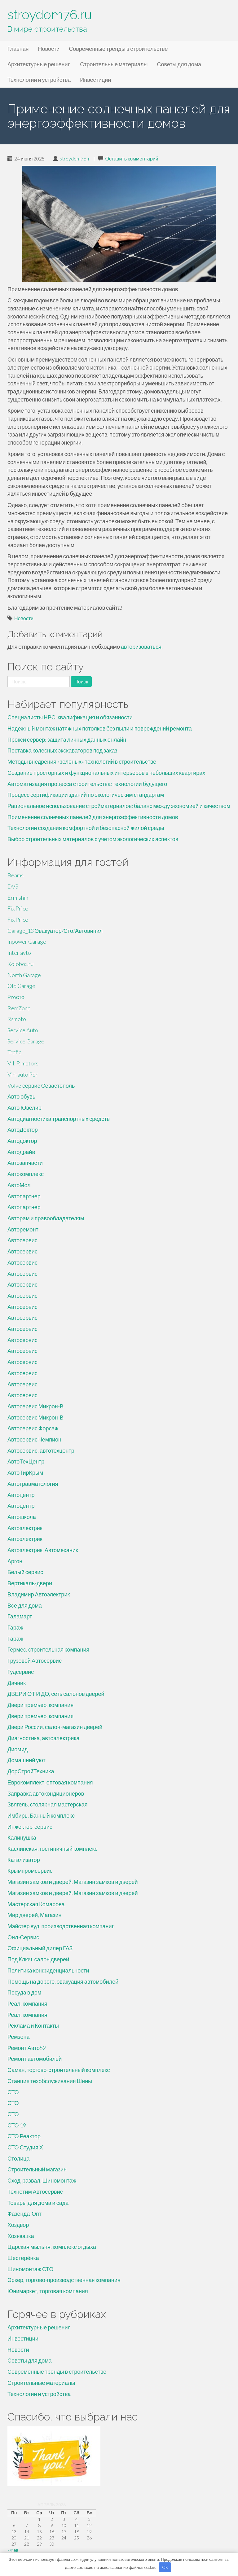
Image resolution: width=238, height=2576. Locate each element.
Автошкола (21, 1516)
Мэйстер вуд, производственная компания (61, 1926)
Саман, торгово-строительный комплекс (58, 2069)
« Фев (12, 2550)
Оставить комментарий (131, 158)
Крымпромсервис (30, 1870)
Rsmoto (16, 1019)
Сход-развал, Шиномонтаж (41, 2180)
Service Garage (25, 1041)
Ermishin (17, 897)
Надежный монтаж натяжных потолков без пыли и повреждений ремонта (99, 728)
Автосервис (22, 1240)
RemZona (18, 1008)
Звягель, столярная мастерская (47, 1804)
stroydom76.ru (49, 14)
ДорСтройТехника (30, 1771)
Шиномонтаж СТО (30, 2269)
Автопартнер (24, 1196)
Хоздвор (18, 2224)
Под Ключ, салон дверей (38, 1959)
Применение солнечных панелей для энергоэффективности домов (92, 817)
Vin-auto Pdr (22, 1074)
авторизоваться (141, 646)
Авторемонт (22, 1229)
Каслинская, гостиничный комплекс (52, 1848)
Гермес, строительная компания (48, 1649)
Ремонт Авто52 (26, 2047)
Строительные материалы (114, 64)
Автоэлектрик (24, 1528)
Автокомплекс (25, 1173)
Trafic (14, 1052)
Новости (49, 48)
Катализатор (23, 1859)
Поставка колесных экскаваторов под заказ (62, 750)
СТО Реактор (24, 2136)
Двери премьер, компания (40, 1704)
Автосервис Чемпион (34, 1439)
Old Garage (21, 985)
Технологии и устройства (39, 79)
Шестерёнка (23, 2257)
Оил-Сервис (23, 1937)
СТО (13, 2092)
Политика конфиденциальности (48, 1970)
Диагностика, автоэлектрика (43, 1738)
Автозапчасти (25, 1162)
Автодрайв (21, 1151)
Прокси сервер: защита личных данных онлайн (66, 739)
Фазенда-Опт (24, 2213)
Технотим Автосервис (35, 2191)
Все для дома (24, 1605)
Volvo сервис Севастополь (41, 1085)
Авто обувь (21, 1096)
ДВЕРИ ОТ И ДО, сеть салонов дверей (55, 1693)
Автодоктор (22, 1140)
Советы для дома (179, 64)
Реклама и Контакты (33, 2025)
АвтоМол (19, 1185)
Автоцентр (21, 1494)
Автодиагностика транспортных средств (58, 1118)
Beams (15, 875)
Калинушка (21, 1837)
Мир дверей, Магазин (34, 1914)
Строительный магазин (37, 2169)
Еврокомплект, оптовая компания (50, 1782)
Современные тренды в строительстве (118, 48)
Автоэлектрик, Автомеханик (42, 1550)
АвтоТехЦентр (25, 1461)
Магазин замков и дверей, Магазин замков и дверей (72, 1881)
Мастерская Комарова (36, 1904)
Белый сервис (25, 1572)
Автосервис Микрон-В (35, 1406)
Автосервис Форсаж (33, 1428)
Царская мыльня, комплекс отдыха (51, 2246)
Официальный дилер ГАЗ (40, 1948)
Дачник (16, 1682)
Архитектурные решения (39, 64)
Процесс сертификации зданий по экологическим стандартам (85, 794)
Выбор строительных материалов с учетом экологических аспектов (92, 839)
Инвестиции (95, 79)
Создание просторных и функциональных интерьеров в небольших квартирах (106, 772)
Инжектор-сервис (29, 1826)
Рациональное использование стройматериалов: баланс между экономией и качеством (118, 805)
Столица (18, 2158)
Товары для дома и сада (37, 2202)
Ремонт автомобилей (34, 2058)
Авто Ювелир (24, 1107)
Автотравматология (32, 1483)
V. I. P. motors (22, 1063)
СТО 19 (16, 2125)
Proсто (15, 997)
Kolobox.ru (20, 963)
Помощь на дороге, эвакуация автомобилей (62, 1981)
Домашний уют (26, 1760)
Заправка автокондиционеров (45, 1793)
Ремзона (18, 2036)
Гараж (15, 1627)
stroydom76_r (75, 158)
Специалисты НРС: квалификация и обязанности (70, 717)
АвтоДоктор (22, 1129)
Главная (18, 48)
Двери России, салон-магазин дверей (54, 1726)
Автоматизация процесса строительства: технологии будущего (87, 783)
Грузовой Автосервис (34, 1660)
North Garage (24, 975)
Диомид (17, 1749)
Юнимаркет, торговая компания (47, 2291)
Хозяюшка (20, 2235)
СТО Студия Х (25, 2147)
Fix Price (17, 908)
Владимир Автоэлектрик (38, 1594)
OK (165, 2567)
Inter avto (19, 952)
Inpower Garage (26, 941)
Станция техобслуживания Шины (49, 2081)
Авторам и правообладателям (45, 1218)
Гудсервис (20, 1671)
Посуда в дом (24, 1992)
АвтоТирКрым (25, 1472)
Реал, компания (27, 2003)
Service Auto (22, 1030)
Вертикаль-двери (29, 1583)
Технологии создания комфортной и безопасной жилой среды (85, 827)
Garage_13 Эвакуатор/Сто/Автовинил (55, 930)
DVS (12, 886)
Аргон (14, 1561)
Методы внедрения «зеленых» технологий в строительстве (81, 761)
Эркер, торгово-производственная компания (63, 2279)
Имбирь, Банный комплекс (41, 1815)
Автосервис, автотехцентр (40, 1450)
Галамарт (19, 1616)
